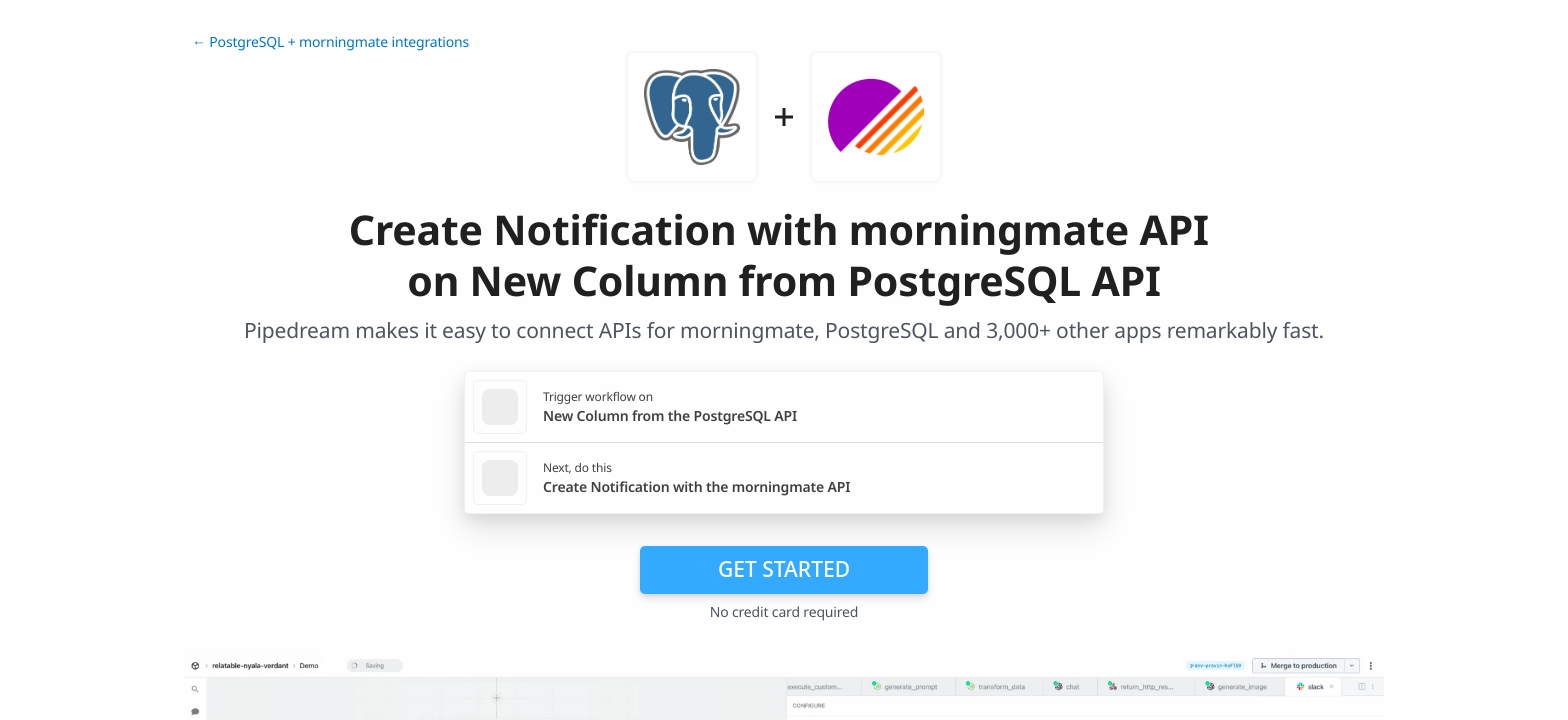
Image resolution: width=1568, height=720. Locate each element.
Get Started (784, 569)
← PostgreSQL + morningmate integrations (330, 42)
